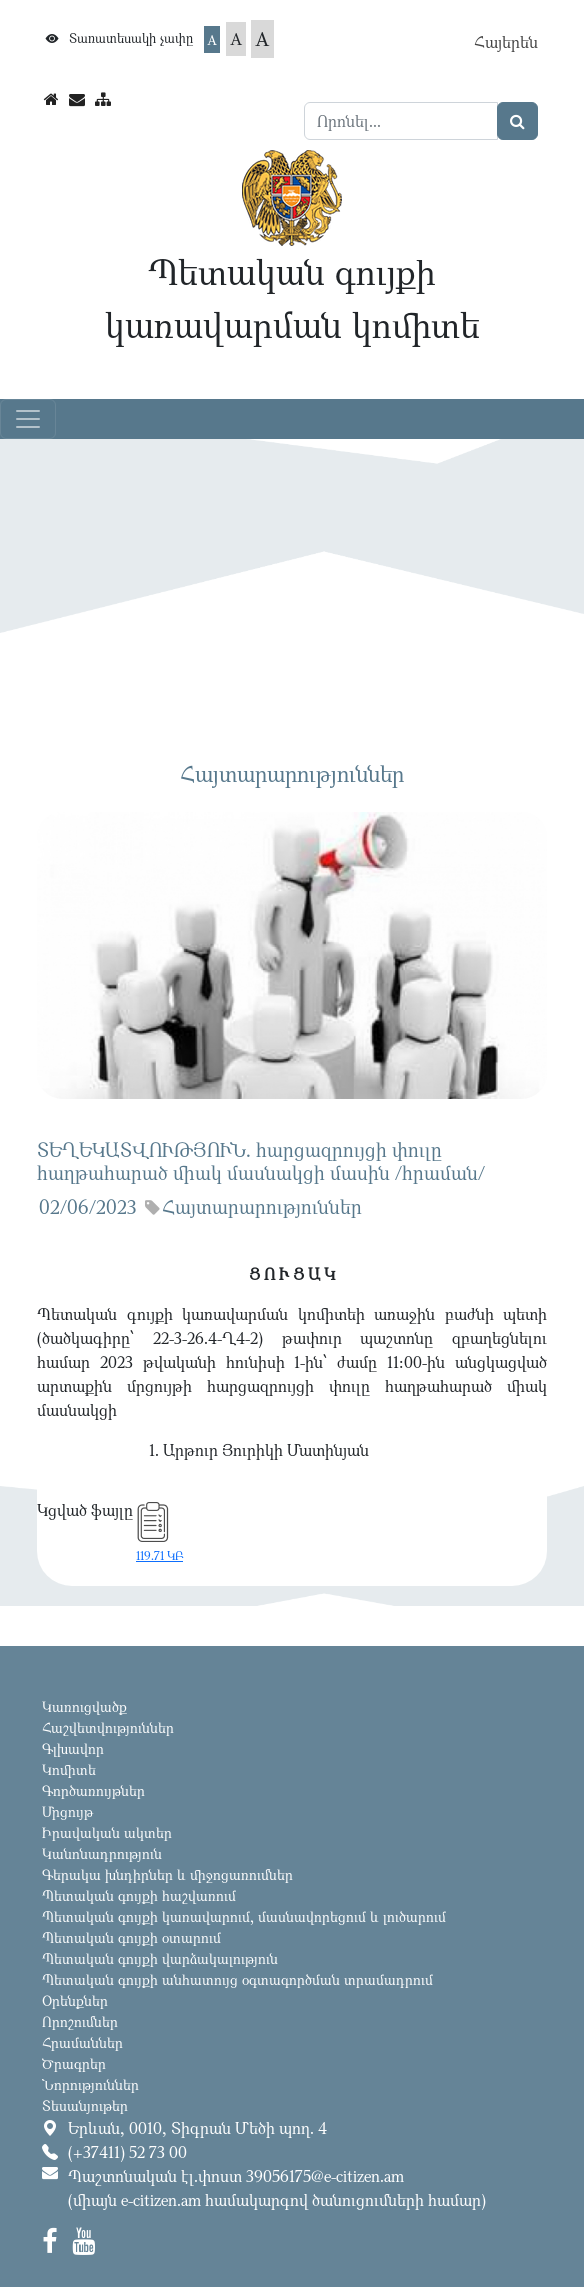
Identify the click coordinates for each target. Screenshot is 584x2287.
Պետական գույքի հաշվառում (139, 1895)
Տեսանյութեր (85, 2105)
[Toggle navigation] (28, 419)
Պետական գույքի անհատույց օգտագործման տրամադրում (237, 1979)
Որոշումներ (80, 2021)
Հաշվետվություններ (108, 1727)
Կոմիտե (69, 1769)
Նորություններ (90, 2084)
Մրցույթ (67, 1811)
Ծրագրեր (74, 2063)
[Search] (401, 121)
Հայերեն (506, 42)
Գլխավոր (73, 1748)
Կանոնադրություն (102, 1853)
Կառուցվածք (84, 1706)
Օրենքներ (75, 2000)
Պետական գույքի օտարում (131, 1937)
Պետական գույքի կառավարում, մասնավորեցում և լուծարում (244, 1916)
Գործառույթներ (93, 1790)
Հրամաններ (82, 2042)
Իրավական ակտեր (107, 1832)
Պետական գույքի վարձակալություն (160, 1958)
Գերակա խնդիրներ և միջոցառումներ (167, 1874)
